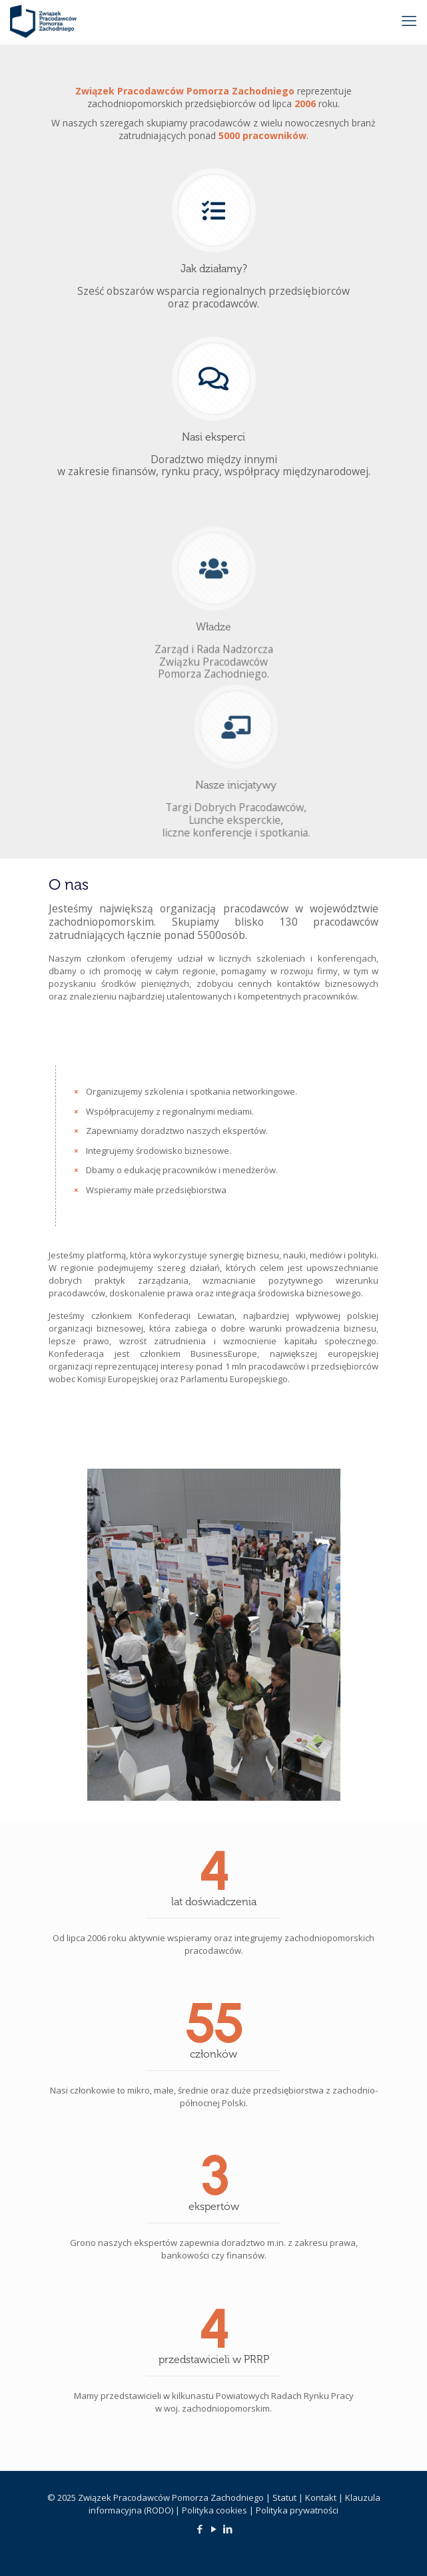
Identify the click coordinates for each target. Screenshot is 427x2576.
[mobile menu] (409, 20)
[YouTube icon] (213, 2528)
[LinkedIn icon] (227, 2528)
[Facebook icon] (200, 2528)
